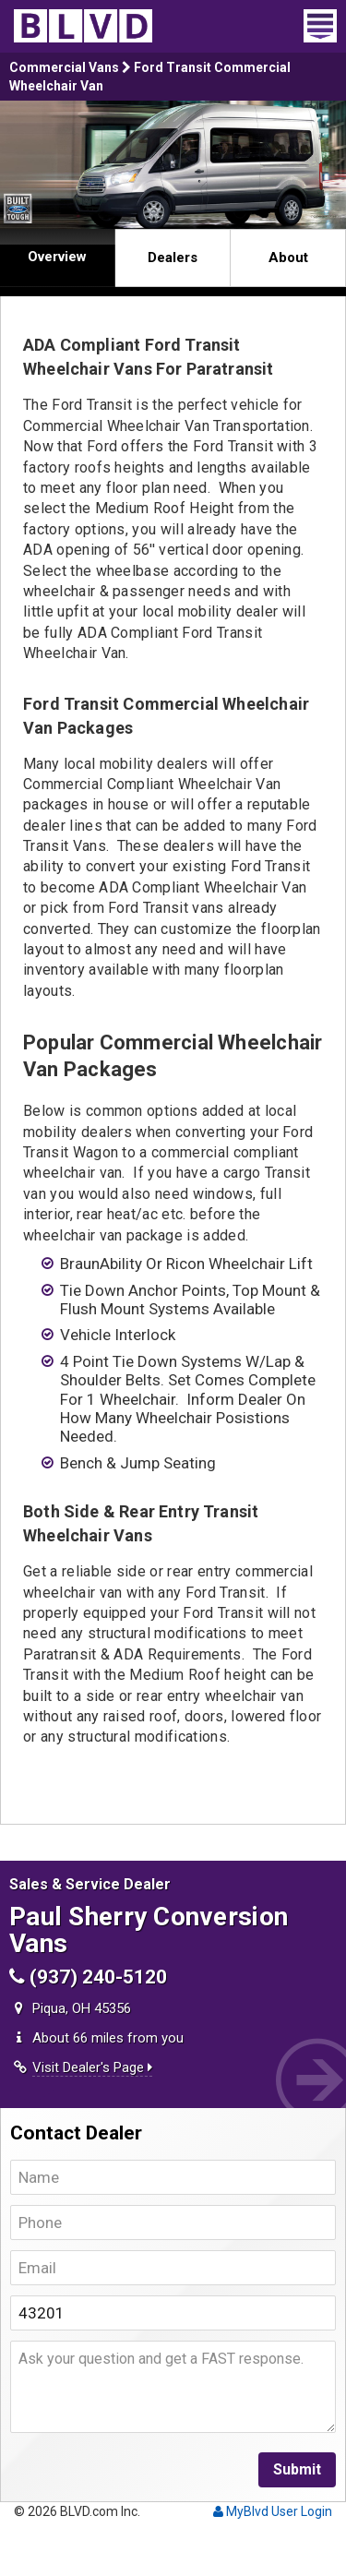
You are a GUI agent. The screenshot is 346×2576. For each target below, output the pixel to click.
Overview (57, 256)
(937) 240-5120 (88, 1977)
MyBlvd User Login (272, 2511)
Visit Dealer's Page (92, 2067)
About (288, 257)
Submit (297, 2469)
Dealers (172, 257)
